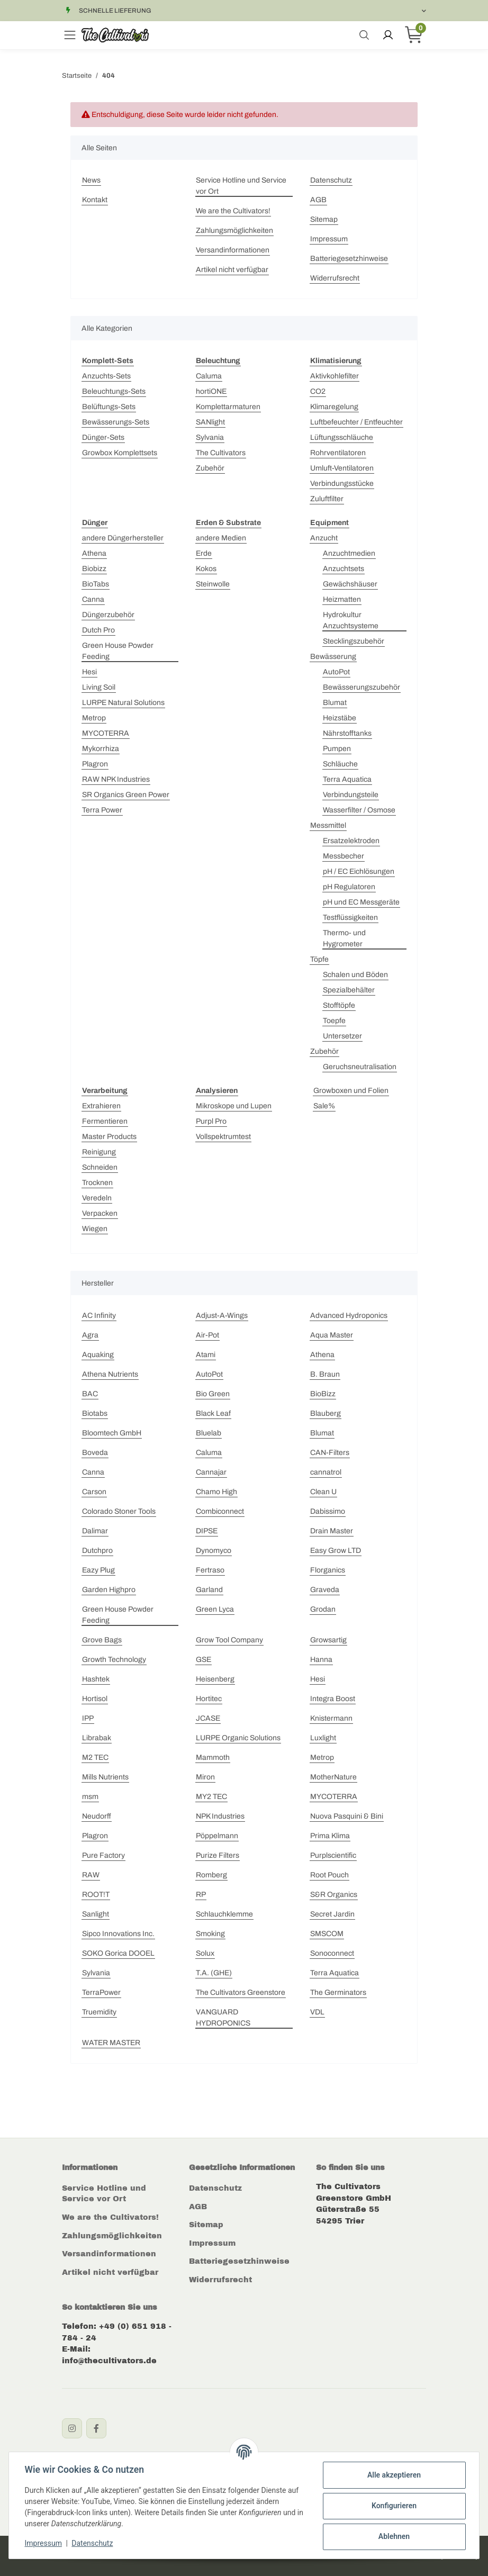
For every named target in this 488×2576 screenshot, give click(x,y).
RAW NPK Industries (116, 779)
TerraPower (101, 1992)
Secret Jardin (332, 1914)
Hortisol (94, 1699)
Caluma (209, 376)
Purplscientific (333, 1855)
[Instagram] (72, 2428)
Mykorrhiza (100, 749)
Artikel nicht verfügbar (232, 270)
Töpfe (319, 959)
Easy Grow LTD (335, 1550)
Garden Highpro (108, 1590)
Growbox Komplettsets (119, 453)
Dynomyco (213, 1550)
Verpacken (100, 1213)
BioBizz (323, 1394)
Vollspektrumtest (223, 1137)
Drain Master (331, 1531)
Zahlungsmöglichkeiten (234, 230)
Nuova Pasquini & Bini (346, 1816)
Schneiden (100, 1167)
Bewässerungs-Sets (115, 422)
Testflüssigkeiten (350, 917)
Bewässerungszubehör (361, 687)
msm (90, 1797)
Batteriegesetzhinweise (349, 259)
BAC (90, 1394)
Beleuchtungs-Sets (114, 391)
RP (201, 1895)
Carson (94, 1492)
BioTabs (95, 584)
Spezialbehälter (349, 990)
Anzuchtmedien (349, 553)
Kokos (206, 569)
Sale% (324, 1106)
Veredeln (97, 1198)
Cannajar (211, 1472)
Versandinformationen (232, 250)
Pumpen (337, 749)
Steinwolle (213, 584)
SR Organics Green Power (125, 795)
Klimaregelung (334, 407)
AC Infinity (99, 1315)
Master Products (109, 1137)
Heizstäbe (339, 718)
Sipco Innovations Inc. (118, 1934)
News (91, 180)
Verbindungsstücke (342, 483)
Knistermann (331, 1718)
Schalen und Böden (355, 975)
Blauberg (325, 1413)
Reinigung (99, 1152)
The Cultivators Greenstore (240, 1992)
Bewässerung (333, 657)
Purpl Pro (211, 1121)
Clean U (323, 1492)
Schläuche (340, 764)
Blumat (335, 703)
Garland (209, 1590)
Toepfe (334, 1021)
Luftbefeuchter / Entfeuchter (356, 422)
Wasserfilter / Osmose (359, 810)
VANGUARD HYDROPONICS (223, 2017)
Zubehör (210, 468)
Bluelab (208, 1433)
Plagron (95, 764)
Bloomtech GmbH (111, 1433)
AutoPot (336, 672)
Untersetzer (342, 1036)
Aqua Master (331, 1335)
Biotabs (94, 1413)
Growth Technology (114, 1660)
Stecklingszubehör (353, 641)
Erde (204, 553)
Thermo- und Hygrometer (344, 938)
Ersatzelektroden (351, 841)
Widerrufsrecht (334, 278)
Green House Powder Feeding (117, 651)
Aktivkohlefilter (334, 376)
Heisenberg (215, 1679)
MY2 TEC (211, 1797)
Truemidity (99, 2012)
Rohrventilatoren (338, 453)
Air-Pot (207, 1335)
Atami (205, 1355)
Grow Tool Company (229, 1640)
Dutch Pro (98, 630)
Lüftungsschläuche (341, 437)
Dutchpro (97, 1550)
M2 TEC (95, 1757)
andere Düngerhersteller (123, 538)
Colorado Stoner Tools (119, 1511)
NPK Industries (220, 1816)
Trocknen (97, 1183)
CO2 (318, 391)
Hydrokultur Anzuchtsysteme (350, 620)
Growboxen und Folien (350, 1091)
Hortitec (209, 1699)
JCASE (208, 1718)
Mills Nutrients (105, 1777)
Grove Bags (102, 1640)
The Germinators (338, 1992)
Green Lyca (215, 1609)
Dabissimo (327, 1511)
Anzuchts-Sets (106, 376)
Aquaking (98, 1355)
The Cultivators (221, 453)
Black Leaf (213, 1413)
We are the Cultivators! (233, 211)
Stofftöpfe (339, 1005)
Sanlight (95, 1914)
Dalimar (95, 1531)
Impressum (329, 239)
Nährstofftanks (347, 733)
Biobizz (94, 569)
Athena (94, 553)
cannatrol (325, 1472)
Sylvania (210, 437)
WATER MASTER (111, 2043)
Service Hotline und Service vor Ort (241, 185)
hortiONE (211, 391)
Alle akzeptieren (392, 2475)
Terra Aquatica (347, 779)
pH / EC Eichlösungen (358, 871)
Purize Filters (217, 1855)
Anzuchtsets (343, 569)
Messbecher (343, 856)
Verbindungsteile (350, 795)
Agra (90, 1335)
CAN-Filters (329, 1453)
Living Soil (98, 687)
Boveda (95, 1453)
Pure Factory (103, 1855)
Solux (205, 1953)
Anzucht (324, 538)
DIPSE (207, 1531)
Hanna (321, 1660)
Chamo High (216, 1492)
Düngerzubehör (108, 615)
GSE (203, 1660)
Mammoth (213, 1757)
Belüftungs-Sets (108, 407)
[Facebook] (96, 2428)
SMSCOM (327, 1934)
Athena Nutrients (110, 1374)
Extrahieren (101, 1106)
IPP (88, 1718)
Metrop (94, 718)
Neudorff (96, 1816)
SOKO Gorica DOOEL (118, 1953)
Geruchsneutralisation (359, 1067)
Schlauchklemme (224, 1914)
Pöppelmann (217, 1836)
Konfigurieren (392, 2505)
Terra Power (102, 810)
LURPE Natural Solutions (123, 703)
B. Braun (325, 1374)
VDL (317, 2012)
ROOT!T (96, 1895)
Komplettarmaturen (228, 407)
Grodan (323, 1609)
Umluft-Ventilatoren (342, 468)
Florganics (327, 1570)
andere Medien (221, 538)
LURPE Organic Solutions (238, 1738)
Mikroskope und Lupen (234, 1106)
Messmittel (328, 825)
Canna (93, 599)
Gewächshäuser (350, 584)
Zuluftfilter (327, 499)
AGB (318, 200)
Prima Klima (330, 1836)
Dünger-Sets (103, 437)
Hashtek (96, 1679)
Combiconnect (220, 1511)
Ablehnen (392, 2536)
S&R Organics (333, 1895)
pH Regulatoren (349, 887)
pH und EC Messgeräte (361, 902)
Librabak (96, 1738)
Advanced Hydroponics (348, 1315)
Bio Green (213, 1394)
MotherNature (333, 1777)
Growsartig (328, 1640)
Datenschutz (331, 180)
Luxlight (323, 1738)
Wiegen (94, 1229)
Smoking (210, 1934)
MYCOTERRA (105, 733)
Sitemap (324, 219)
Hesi (89, 672)
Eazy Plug (98, 1570)
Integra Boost (332, 1699)
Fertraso (210, 1570)
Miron (205, 1777)
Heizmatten (342, 599)
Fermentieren (105, 1121)
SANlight (210, 422)
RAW (91, 1875)
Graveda (324, 1590)
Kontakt (94, 200)
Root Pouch (329, 1875)
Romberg (211, 1875)
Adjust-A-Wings (222, 1315)
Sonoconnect (332, 1953)
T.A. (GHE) (214, 1973)
